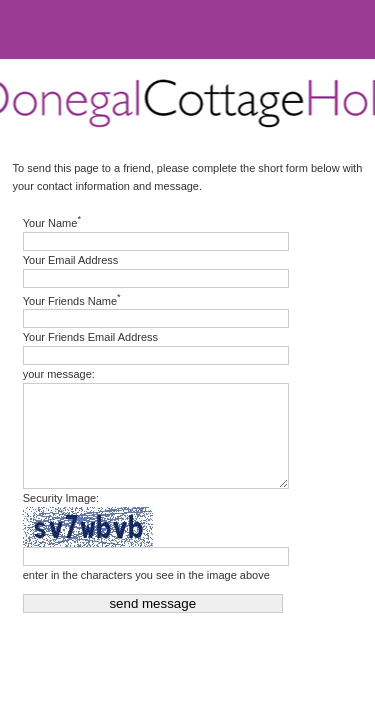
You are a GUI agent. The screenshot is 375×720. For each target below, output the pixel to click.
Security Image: (61, 498)
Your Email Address (71, 260)
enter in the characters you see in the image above (146, 575)
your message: (59, 374)
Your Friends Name (72, 299)
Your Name (52, 221)
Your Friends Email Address (90, 337)
